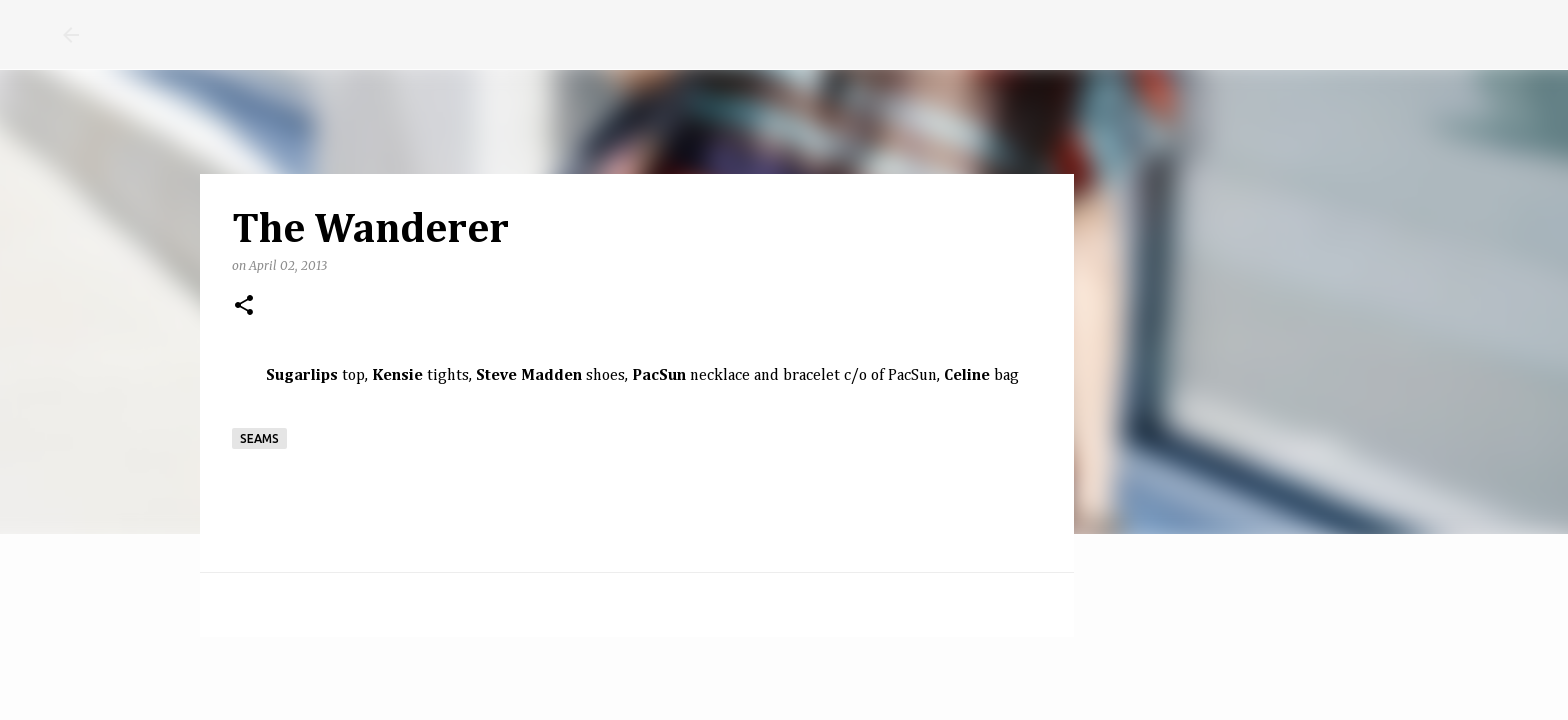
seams (259, 438)
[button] (244, 306)
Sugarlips (302, 376)
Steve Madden (529, 376)
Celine (967, 376)
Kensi (393, 376)
